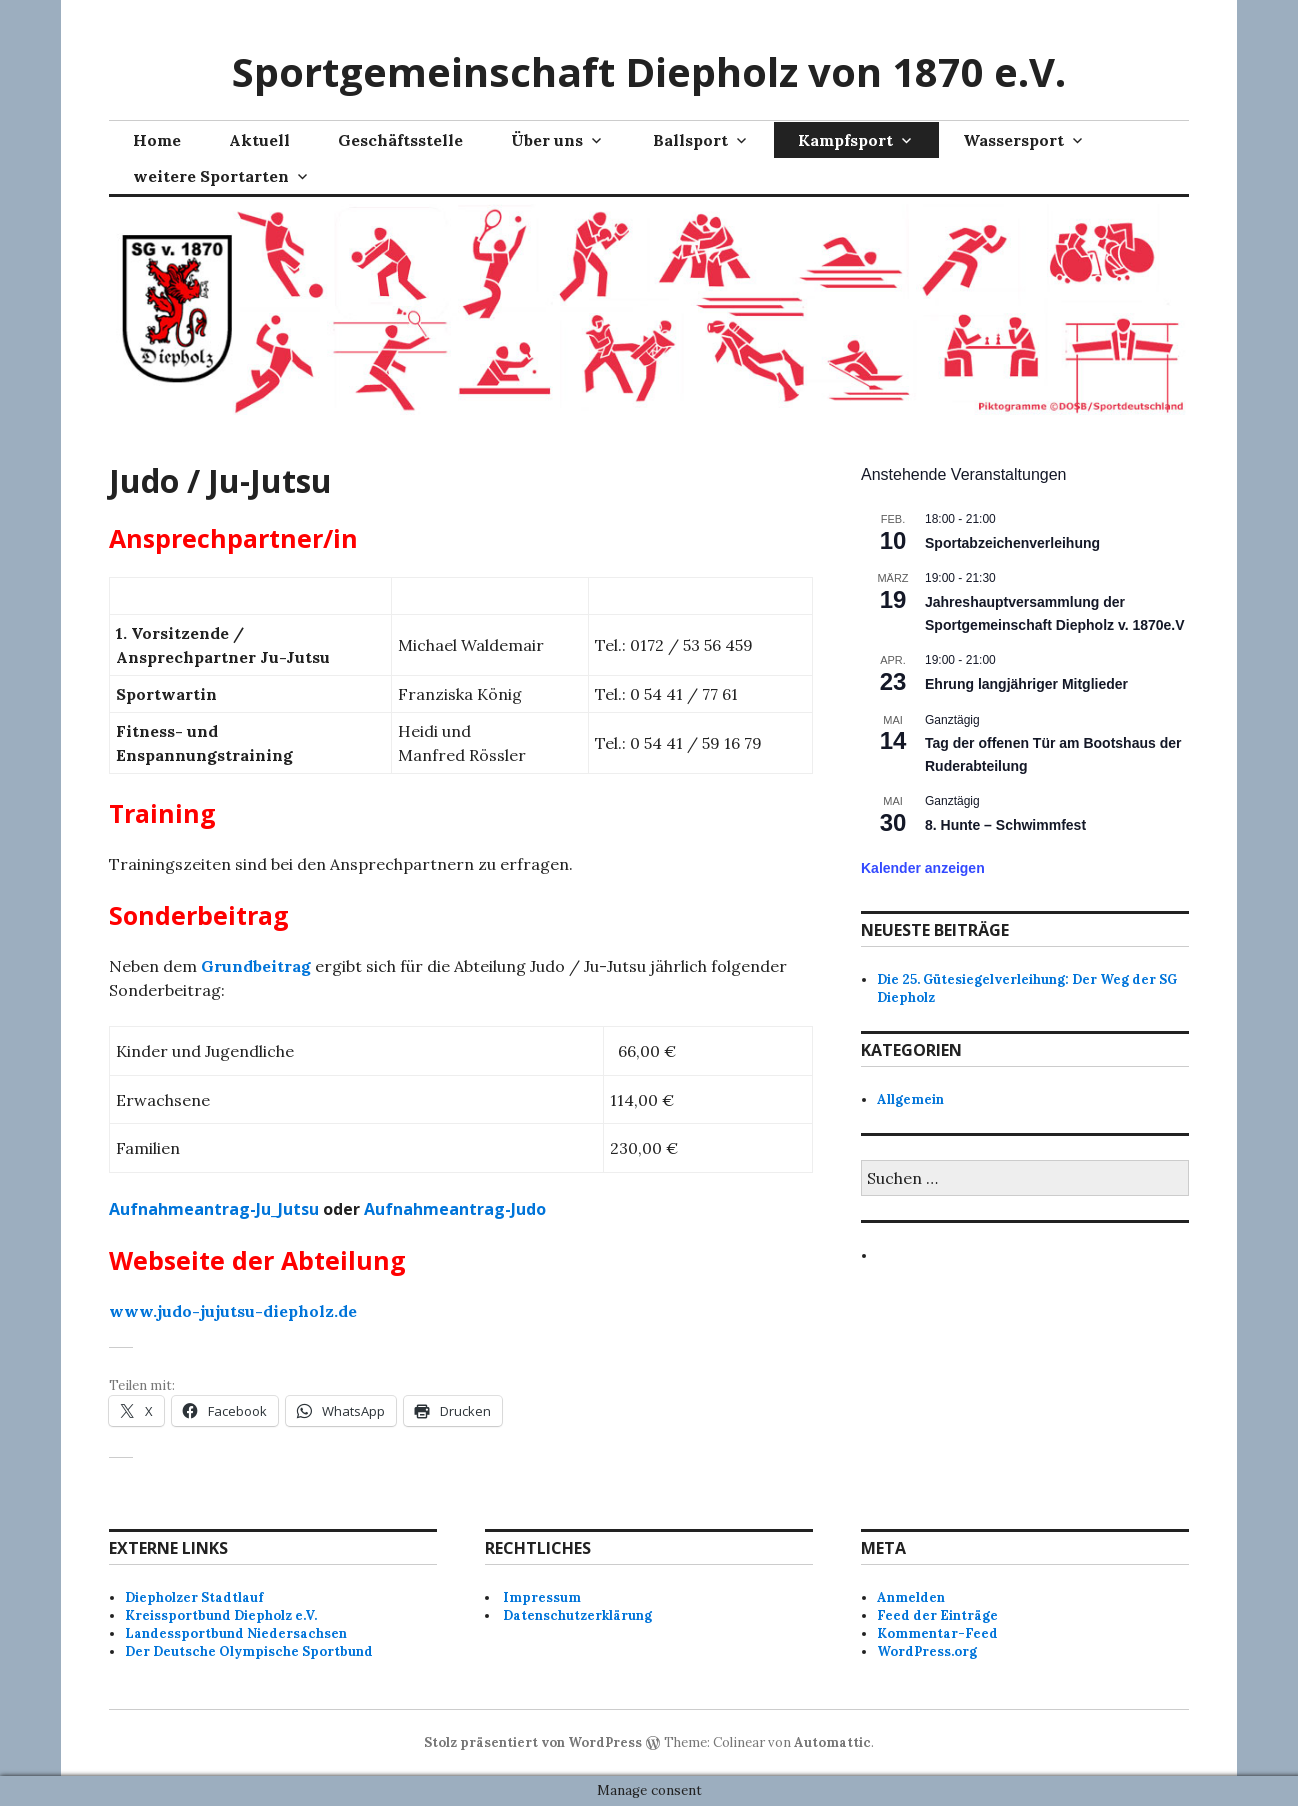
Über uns (547, 140)
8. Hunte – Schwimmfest (1005, 825)
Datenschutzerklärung (577, 1615)
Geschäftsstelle (400, 140)
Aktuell (259, 140)
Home (157, 140)
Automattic (832, 1742)
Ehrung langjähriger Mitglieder (1026, 684)
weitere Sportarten (211, 176)
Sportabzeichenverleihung (1012, 543)
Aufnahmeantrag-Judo (455, 1209)
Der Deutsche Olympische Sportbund (249, 1651)
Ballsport (690, 140)
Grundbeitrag (256, 966)
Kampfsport (845, 140)
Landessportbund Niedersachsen (236, 1633)
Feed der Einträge (937, 1615)
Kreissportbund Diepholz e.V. (221, 1615)
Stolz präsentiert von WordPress (533, 1742)
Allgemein (910, 1099)
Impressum (542, 1597)
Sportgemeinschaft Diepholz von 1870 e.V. (649, 71)
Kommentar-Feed (937, 1633)
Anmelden (911, 1597)
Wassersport (1013, 140)
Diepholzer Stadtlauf (194, 1597)
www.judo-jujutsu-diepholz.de (233, 1311)
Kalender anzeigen (923, 868)
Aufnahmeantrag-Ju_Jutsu (214, 1209)
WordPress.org (927, 1651)
